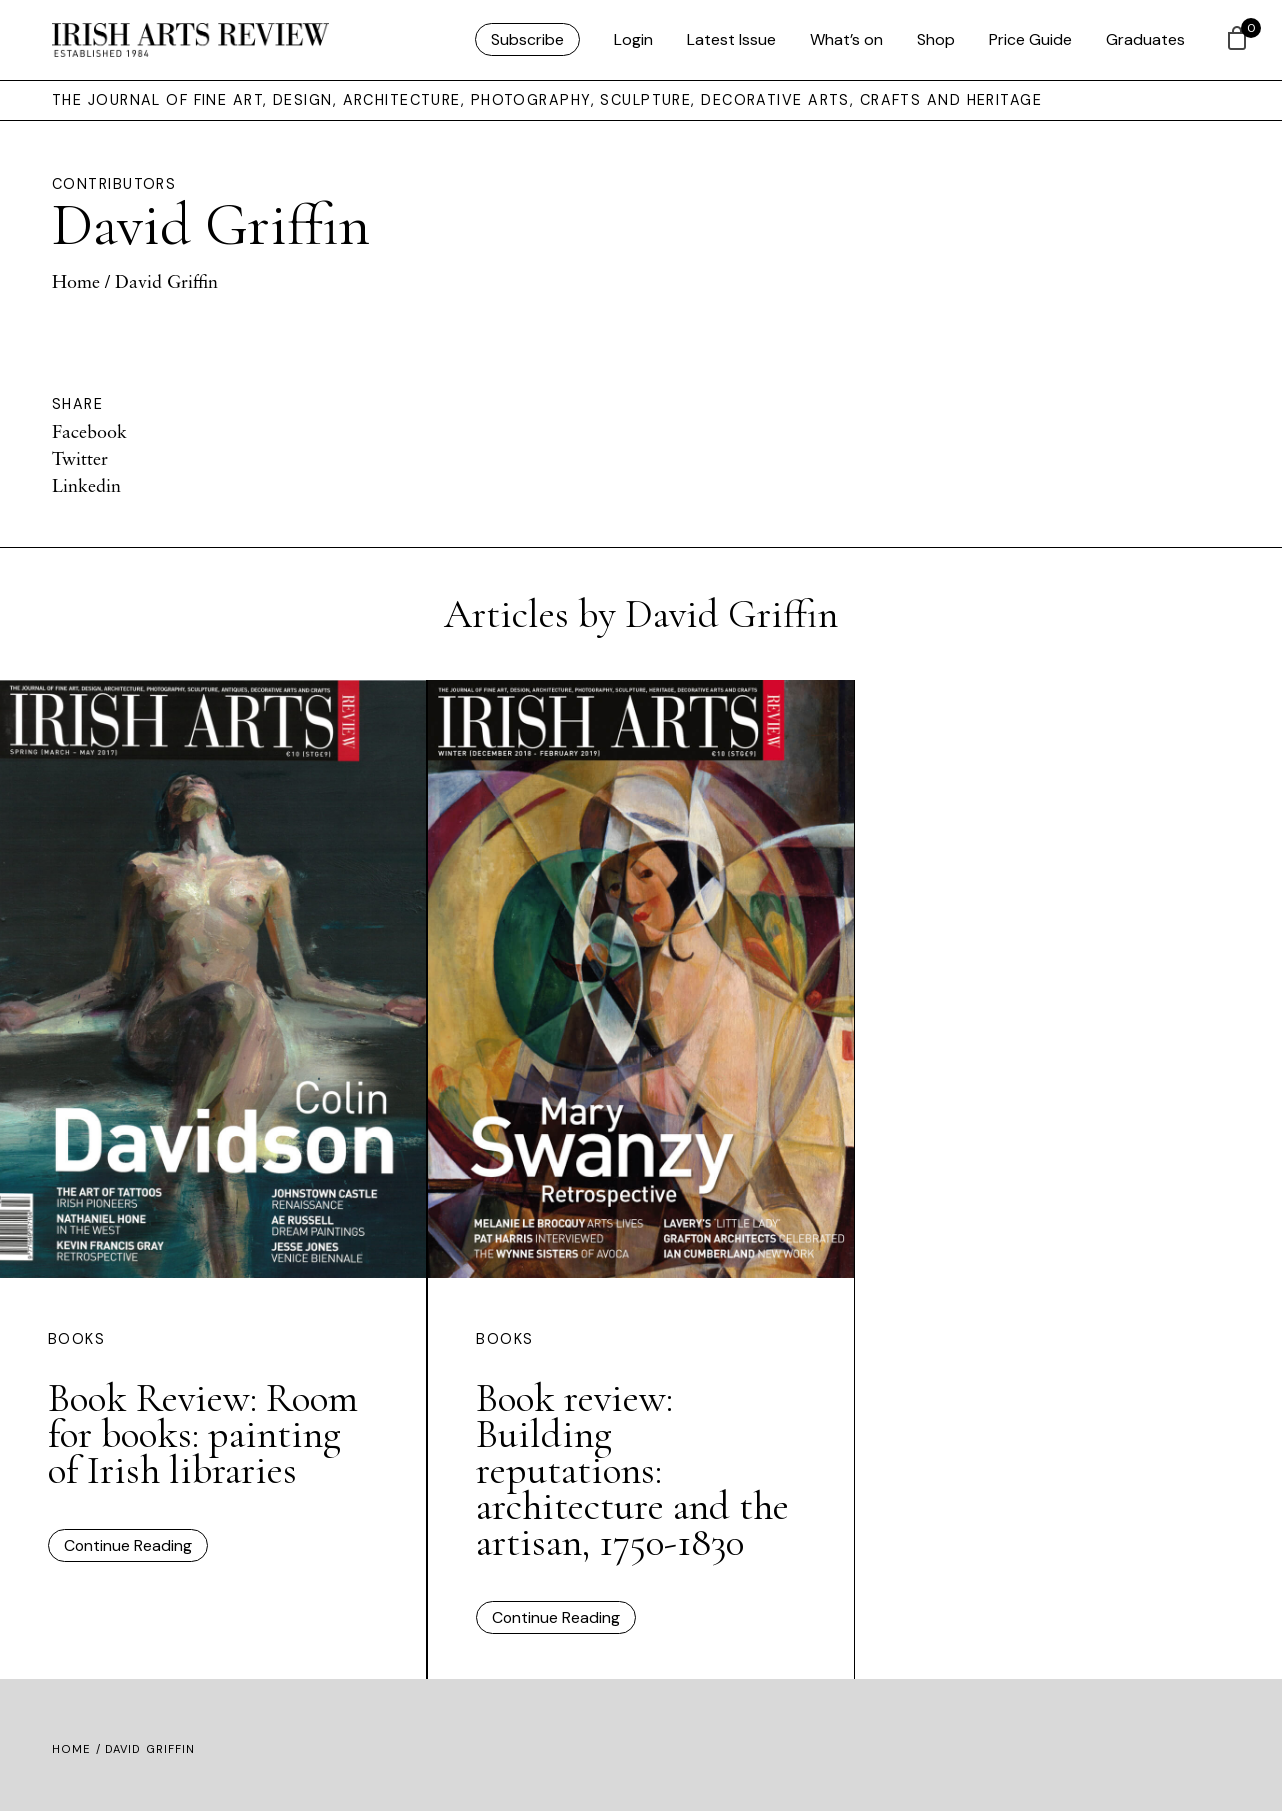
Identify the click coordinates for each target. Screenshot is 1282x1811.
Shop (936, 39)
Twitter (80, 458)
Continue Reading (128, 1545)
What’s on (846, 39)
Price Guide (1030, 39)
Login (633, 39)
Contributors (114, 184)
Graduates (1145, 39)
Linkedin (86, 485)
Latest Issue (731, 39)
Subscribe (527, 39)
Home (76, 281)
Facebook (89, 431)
